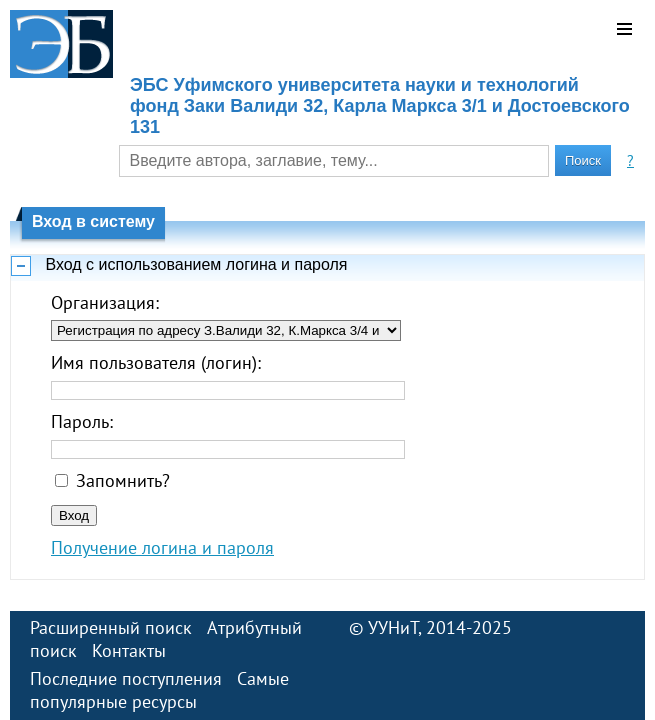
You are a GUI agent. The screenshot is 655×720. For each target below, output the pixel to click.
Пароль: (82, 421)
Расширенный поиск (111, 627)
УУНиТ (393, 627)
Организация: (105, 302)
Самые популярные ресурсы (159, 690)
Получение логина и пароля (162, 547)
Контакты (129, 650)
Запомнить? (123, 480)
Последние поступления (126, 678)
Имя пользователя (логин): (156, 362)
